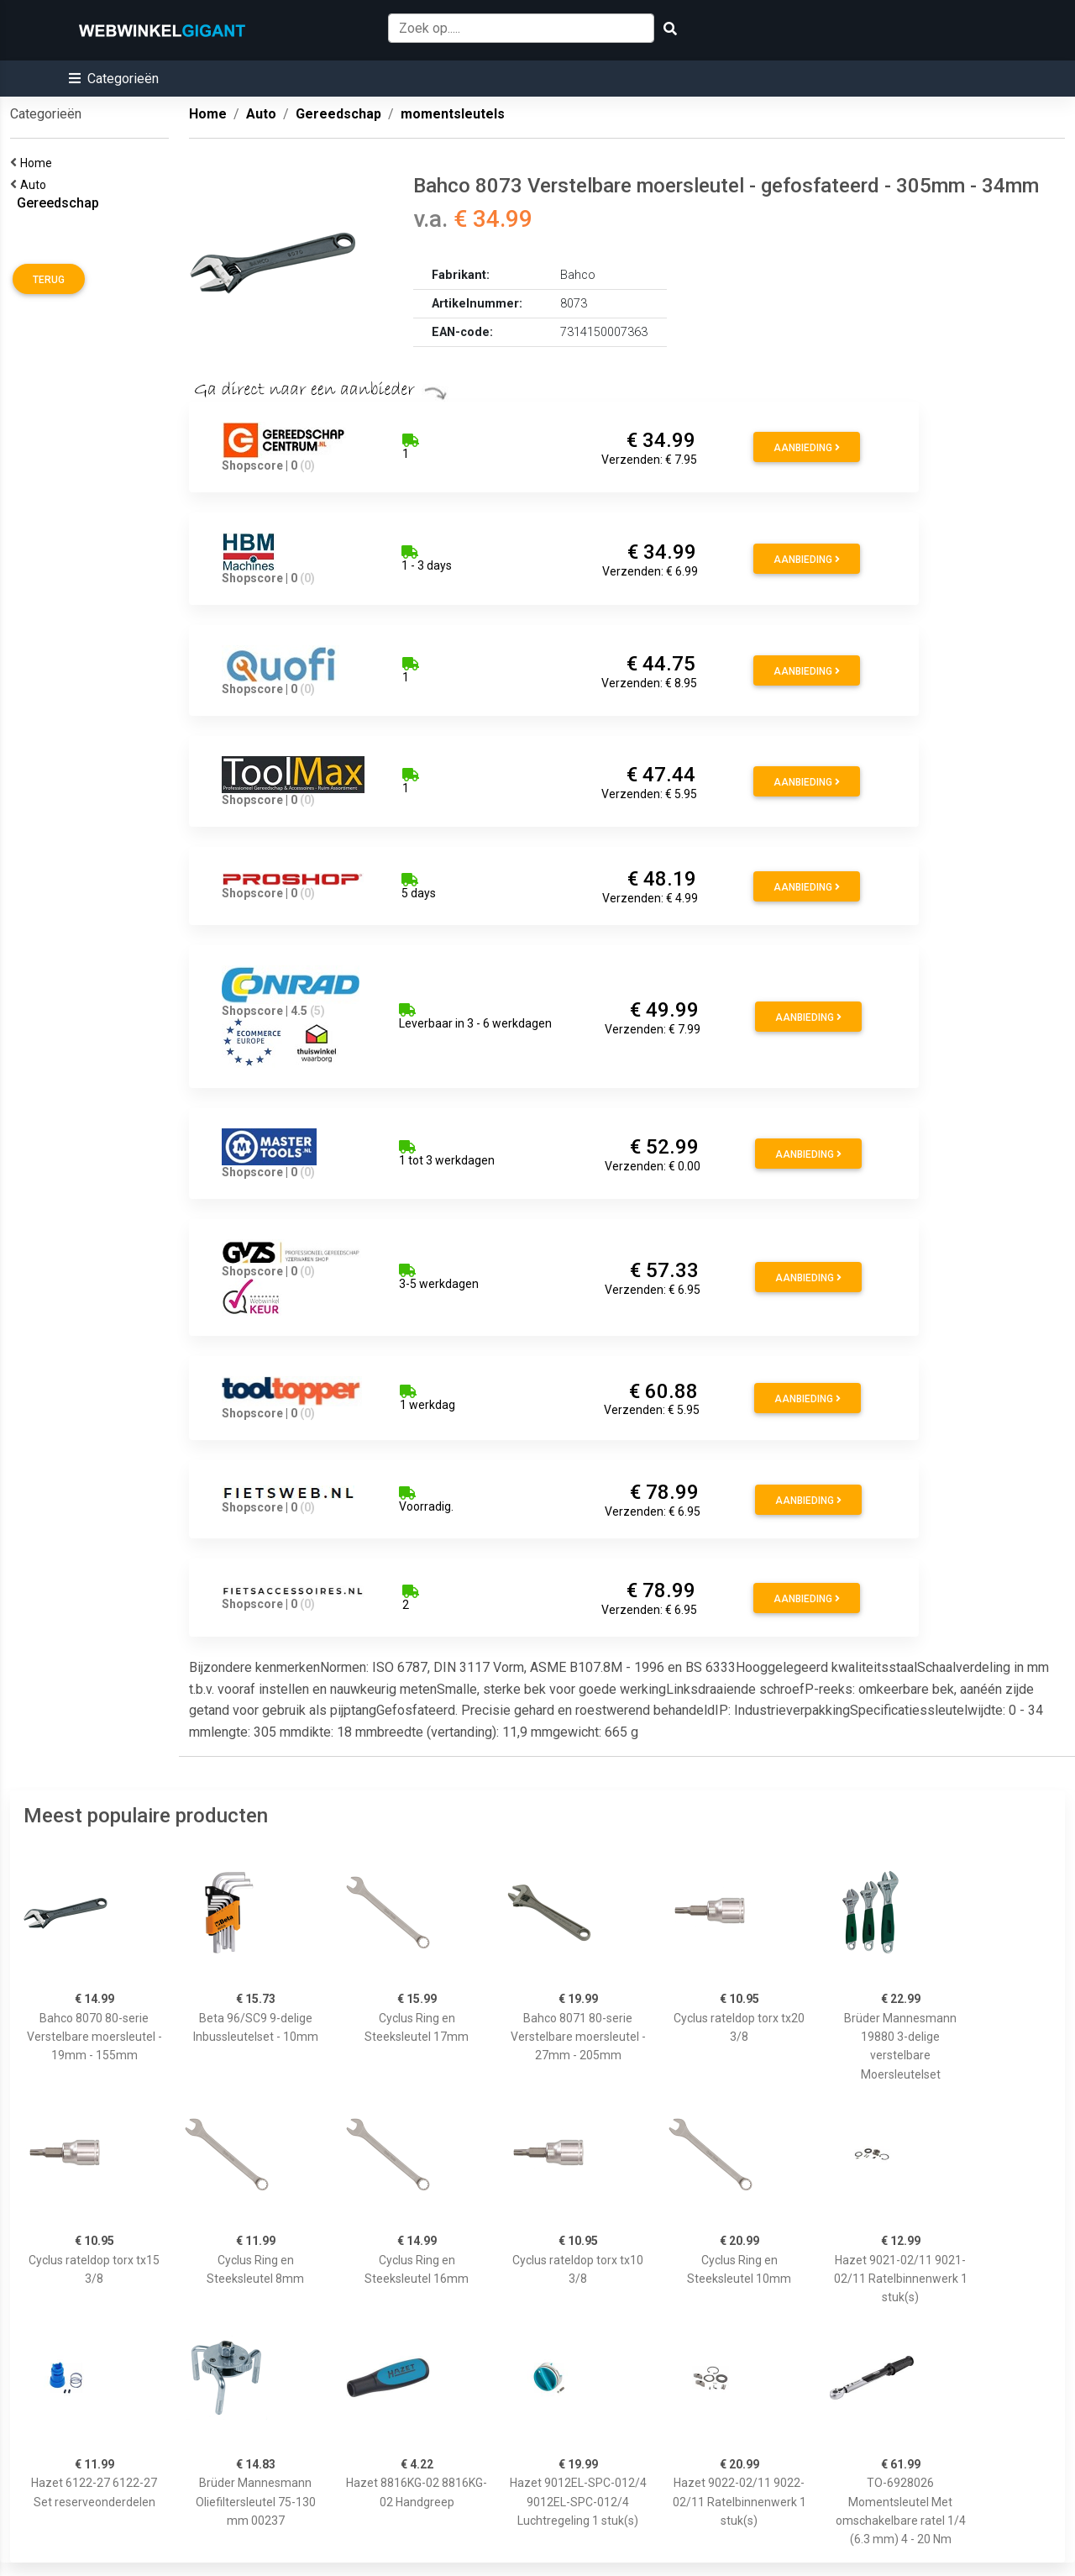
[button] (114, 79)
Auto (35, 185)
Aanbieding (806, 448)
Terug (49, 280)
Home (38, 163)
